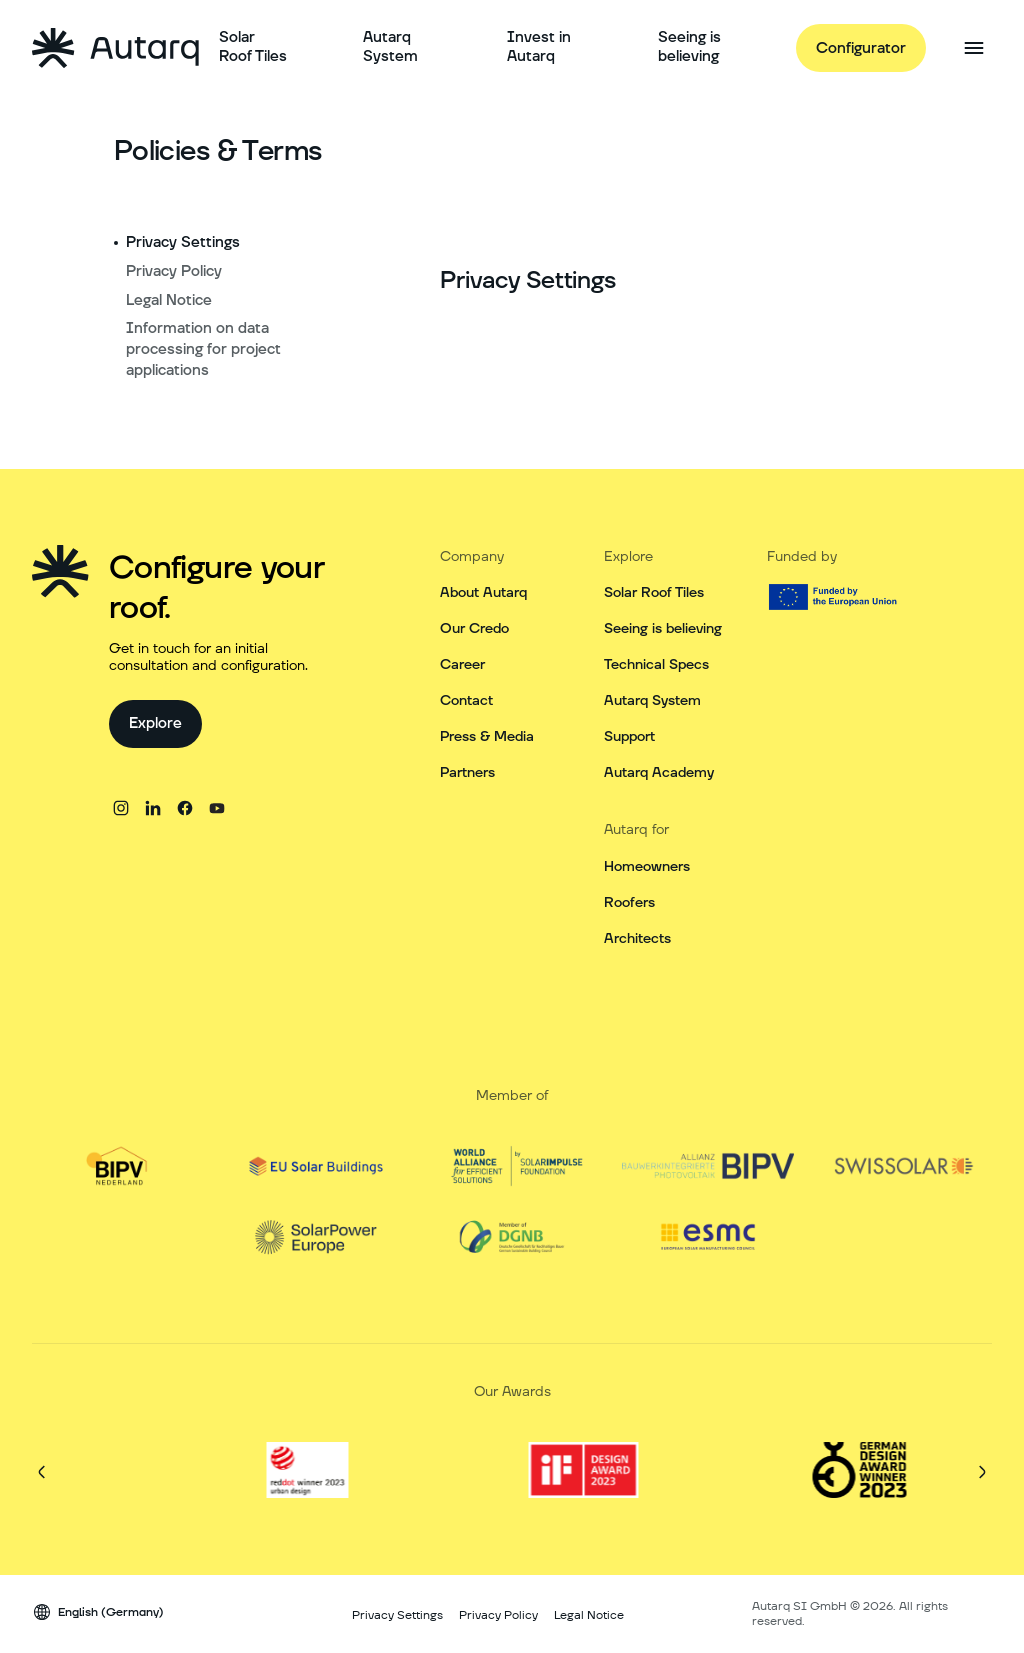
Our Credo (474, 629)
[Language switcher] (98, 1612)
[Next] (982, 1472)
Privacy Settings (183, 242)
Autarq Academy (659, 773)
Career (462, 665)
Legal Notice (169, 300)
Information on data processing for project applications (203, 349)
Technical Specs (656, 665)
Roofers (629, 903)
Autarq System (652, 701)
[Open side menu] (974, 48)
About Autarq (483, 593)
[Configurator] (861, 48)
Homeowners (647, 867)
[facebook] (185, 808)
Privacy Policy (174, 271)
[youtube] (217, 808)
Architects (637, 939)
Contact (466, 701)
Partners (467, 773)
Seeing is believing (663, 629)
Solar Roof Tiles (654, 593)
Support (629, 737)
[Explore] (155, 724)
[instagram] (121, 808)
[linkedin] (153, 808)
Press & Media (487, 737)
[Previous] (42, 1472)
